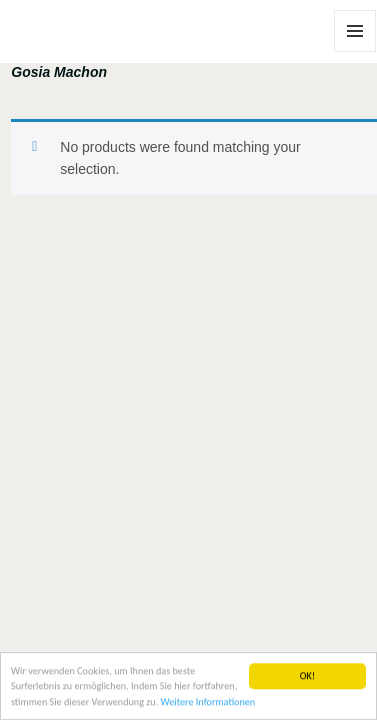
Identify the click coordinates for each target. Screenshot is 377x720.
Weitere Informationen (208, 702)
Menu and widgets (355, 51)
